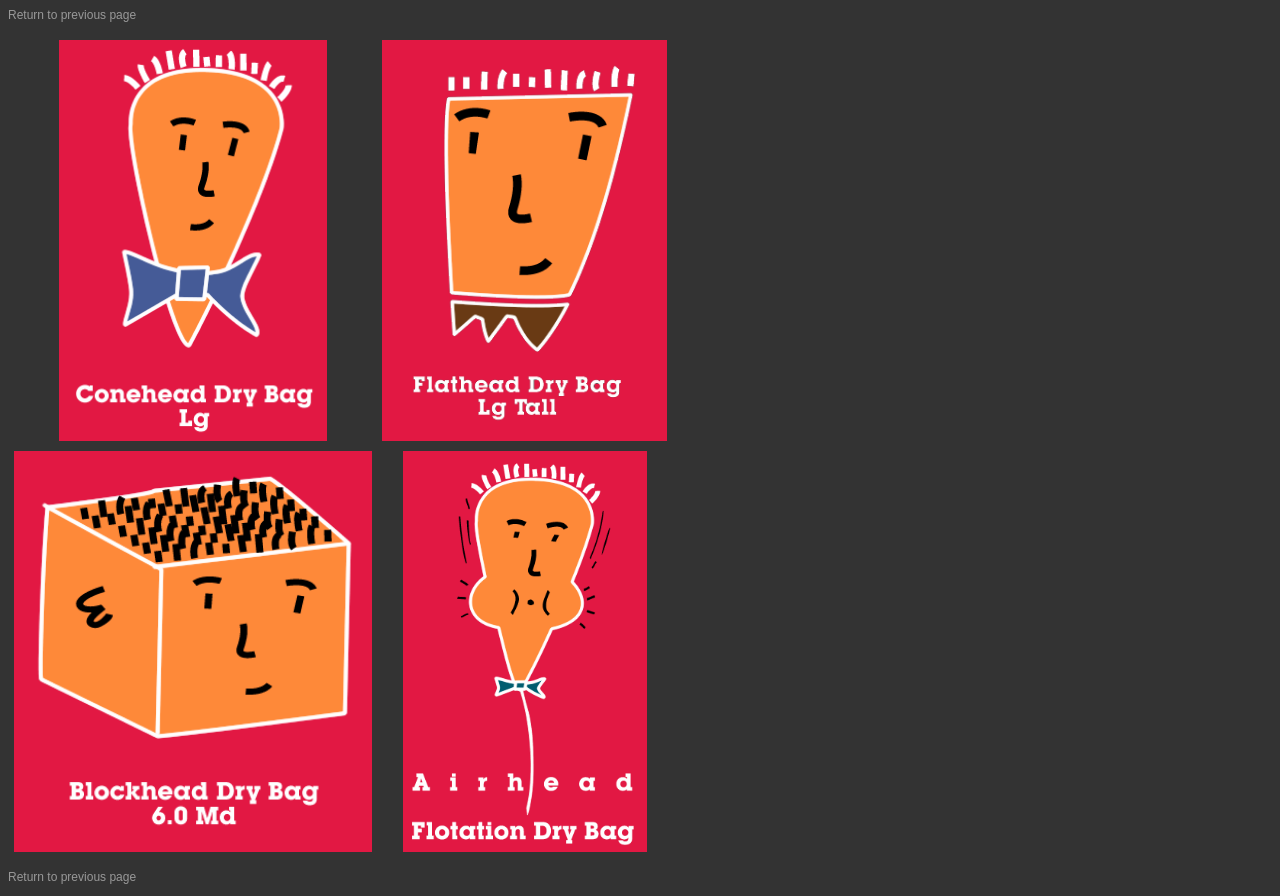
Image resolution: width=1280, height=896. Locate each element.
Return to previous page (72, 15)
